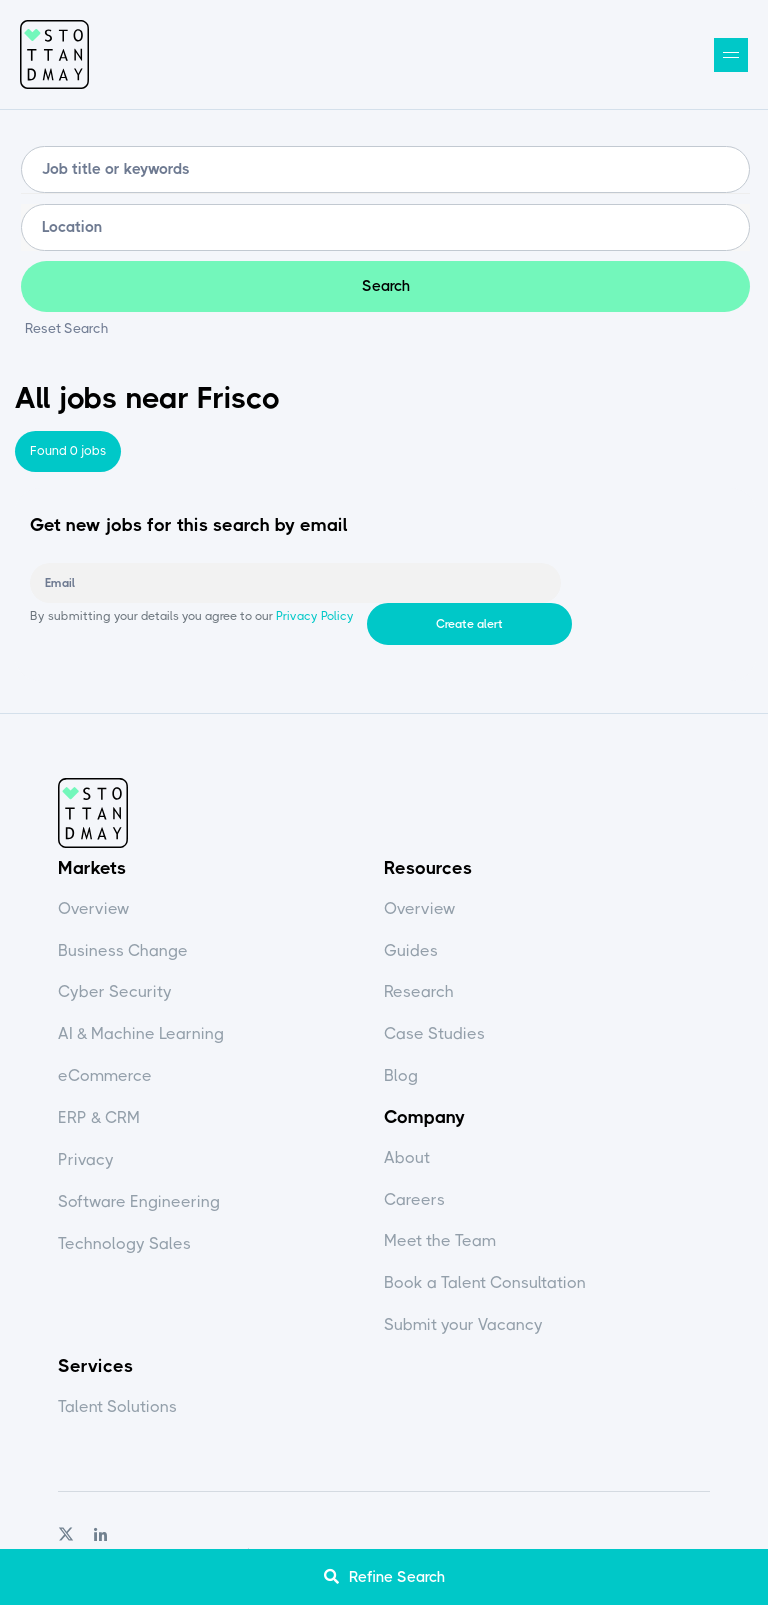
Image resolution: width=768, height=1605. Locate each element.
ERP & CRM (99, 1118)
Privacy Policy (313, 625)
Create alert (646, 585)
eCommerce (105, 1076)
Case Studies (434, 1034)
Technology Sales (124, 1244)
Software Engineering (139, 1202)
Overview (94, 909)
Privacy (86, 1160)
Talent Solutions (117, 1406)
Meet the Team (440, 1241)
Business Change (123, 950)
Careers (414, 1199)
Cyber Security (115, 992)
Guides (411, 950)
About (407, 1157)
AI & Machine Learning (141, 1034)
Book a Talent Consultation (485, 1283)
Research (419, 992)
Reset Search (67, 330)
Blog (401, 1076)
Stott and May (55, 55)
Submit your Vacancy (463, 1325)
